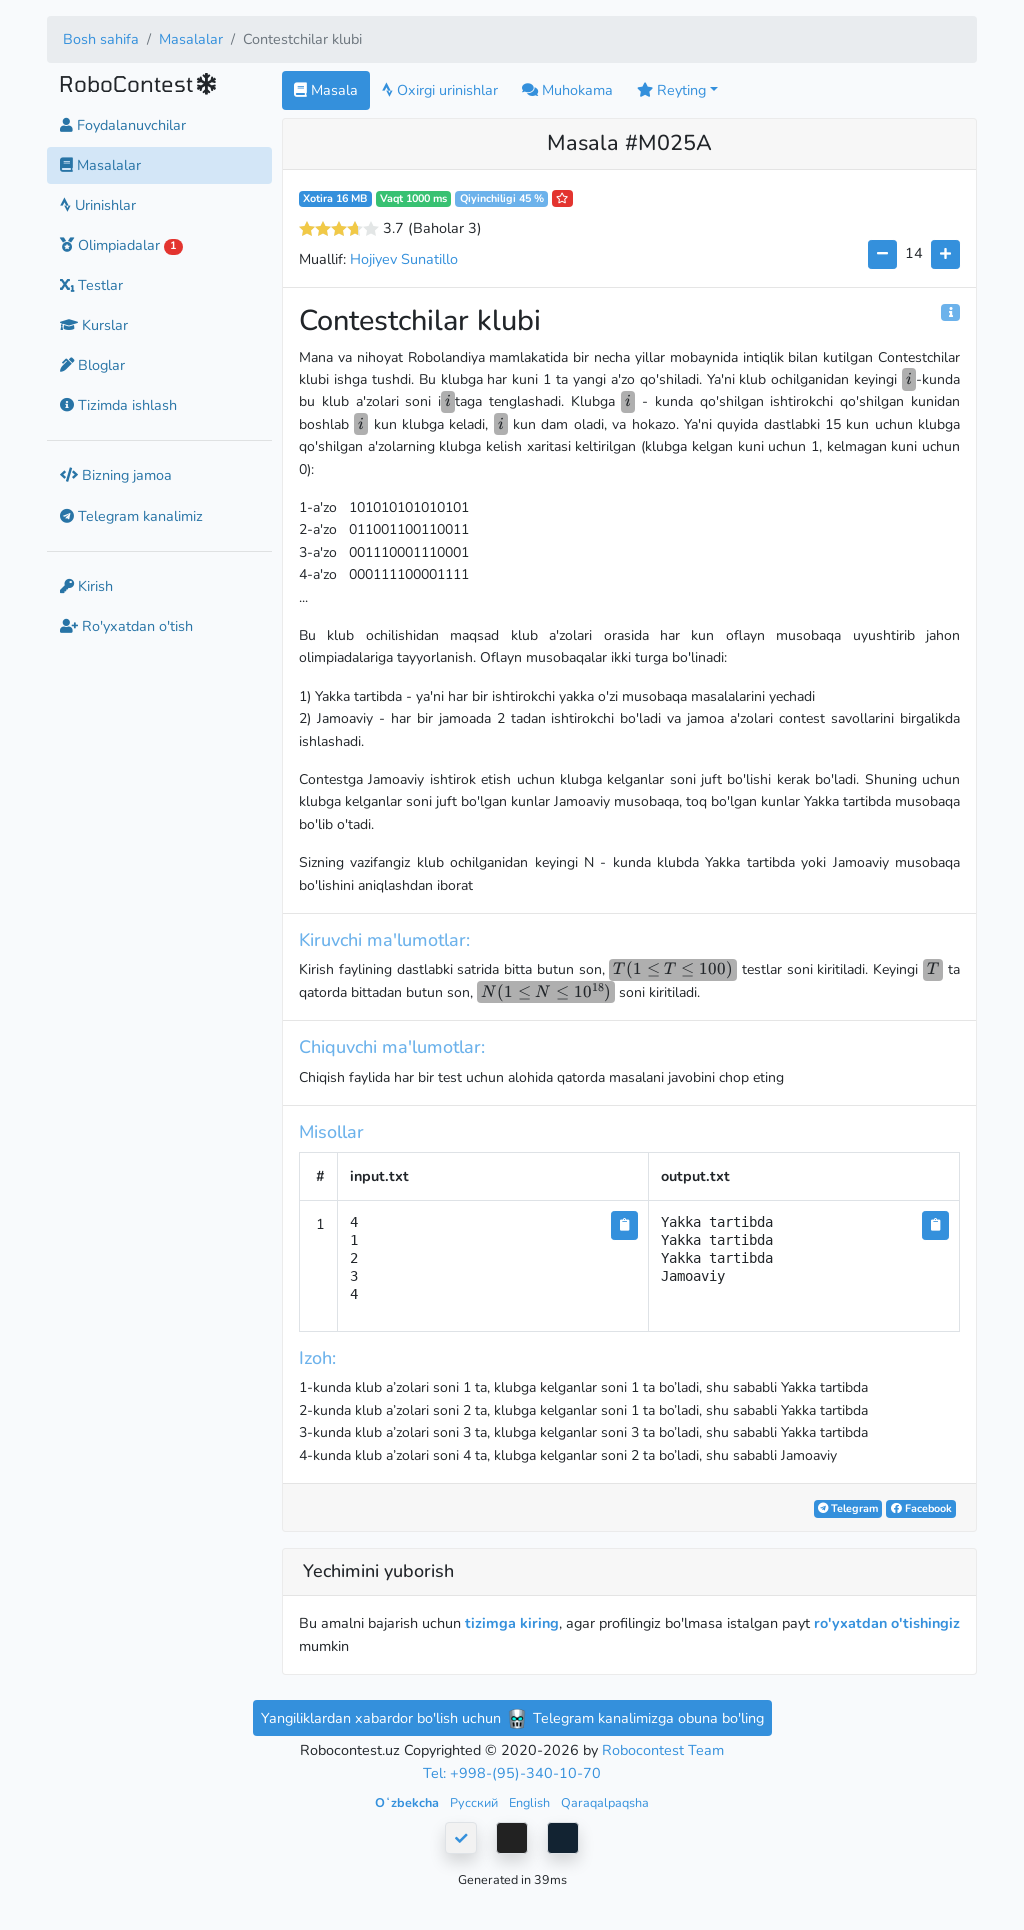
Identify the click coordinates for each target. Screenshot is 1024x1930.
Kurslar (94, 325)
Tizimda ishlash (118, 405)
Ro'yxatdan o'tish (126, 626)
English (531, 1802)
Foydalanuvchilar (123, 125)
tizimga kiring (512, 1623)
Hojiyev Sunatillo (404, 259)
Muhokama (567, 90)
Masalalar (191, 39)
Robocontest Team (663, 1750)
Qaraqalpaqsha (605, 1802)
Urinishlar (98, 205)
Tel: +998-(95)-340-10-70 (512, 1773)
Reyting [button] (671, 90)
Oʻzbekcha (408, 1802)
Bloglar (92, 365)
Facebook (921, 1508)
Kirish (86, 586)
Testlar (91, 285)
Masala (326, 90)
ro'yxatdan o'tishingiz (887, 1623)
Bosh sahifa (101, 39)
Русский (475, 1802)
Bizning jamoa (116, 475)
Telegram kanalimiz (131, 516)
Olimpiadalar (121, 245)
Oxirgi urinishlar (440, 90)
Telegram (848, 1508)
